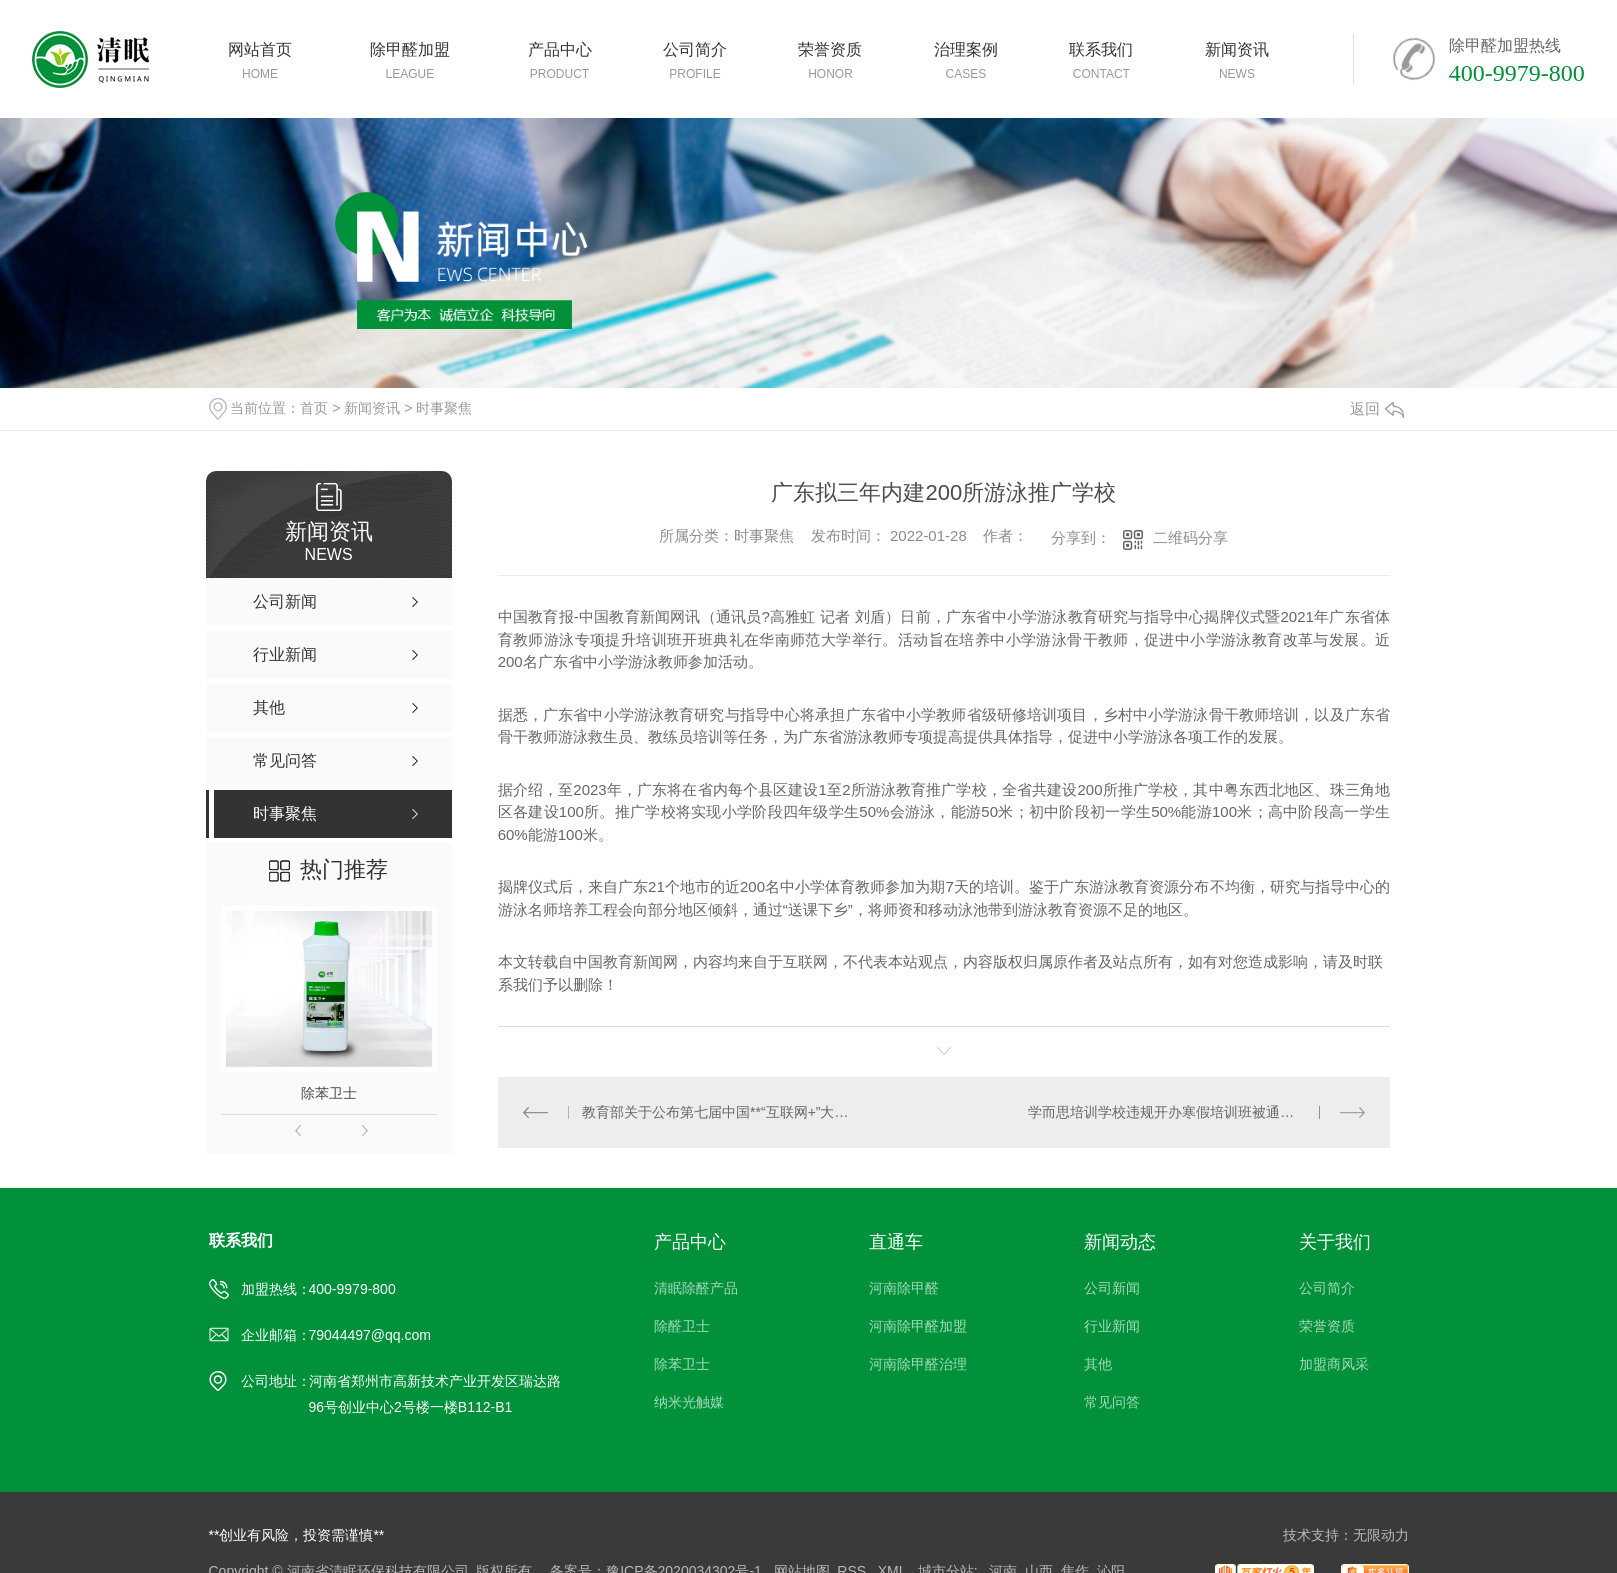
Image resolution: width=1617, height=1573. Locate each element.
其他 (1098, 1364)
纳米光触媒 (689, 1402)
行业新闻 (1112, 1326)
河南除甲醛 (904, 1288)
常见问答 (1112, 1402)
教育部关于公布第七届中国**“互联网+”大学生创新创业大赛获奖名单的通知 (720, 1112)
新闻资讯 (372, 408)
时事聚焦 (444, 408)
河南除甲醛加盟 (918, 1326)
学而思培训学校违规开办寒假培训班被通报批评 (1175, 1112)
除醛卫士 (682, 1326)
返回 (1377, 408)
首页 (314, 408)
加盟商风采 (1334, 1364)
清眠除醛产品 (696, 1288)
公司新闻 (1112, 1288)
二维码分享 (1190, 537)
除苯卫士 (329, 1093)
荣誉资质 (1327, 1326)
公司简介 (1327, 1288)
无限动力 (1381, 1535)
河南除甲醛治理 (918, 1364)
